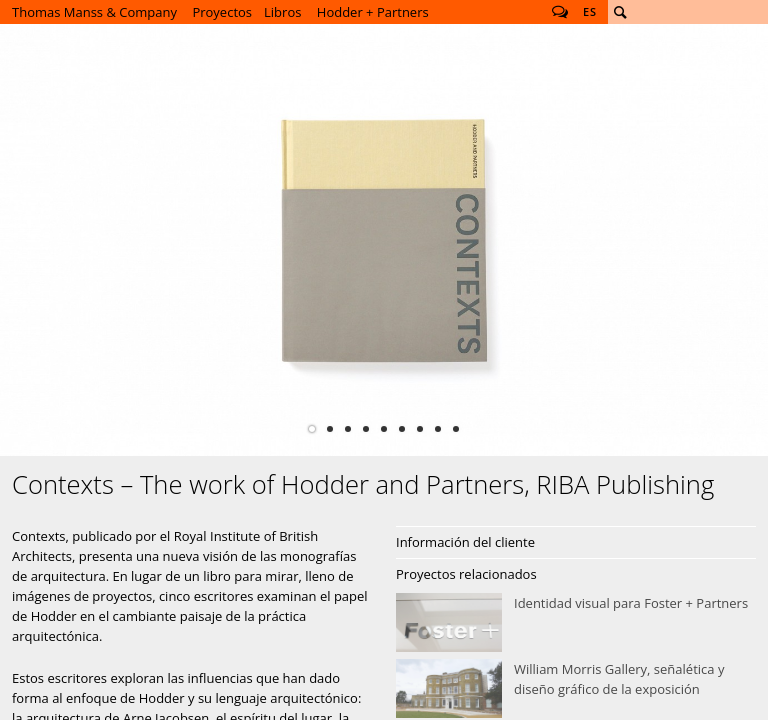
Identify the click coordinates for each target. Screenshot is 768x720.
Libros (282, 12)
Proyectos (222, 12)
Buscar (620, 12)
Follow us (560, 12)
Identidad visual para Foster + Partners (576, 623)
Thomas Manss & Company (94, 12)
